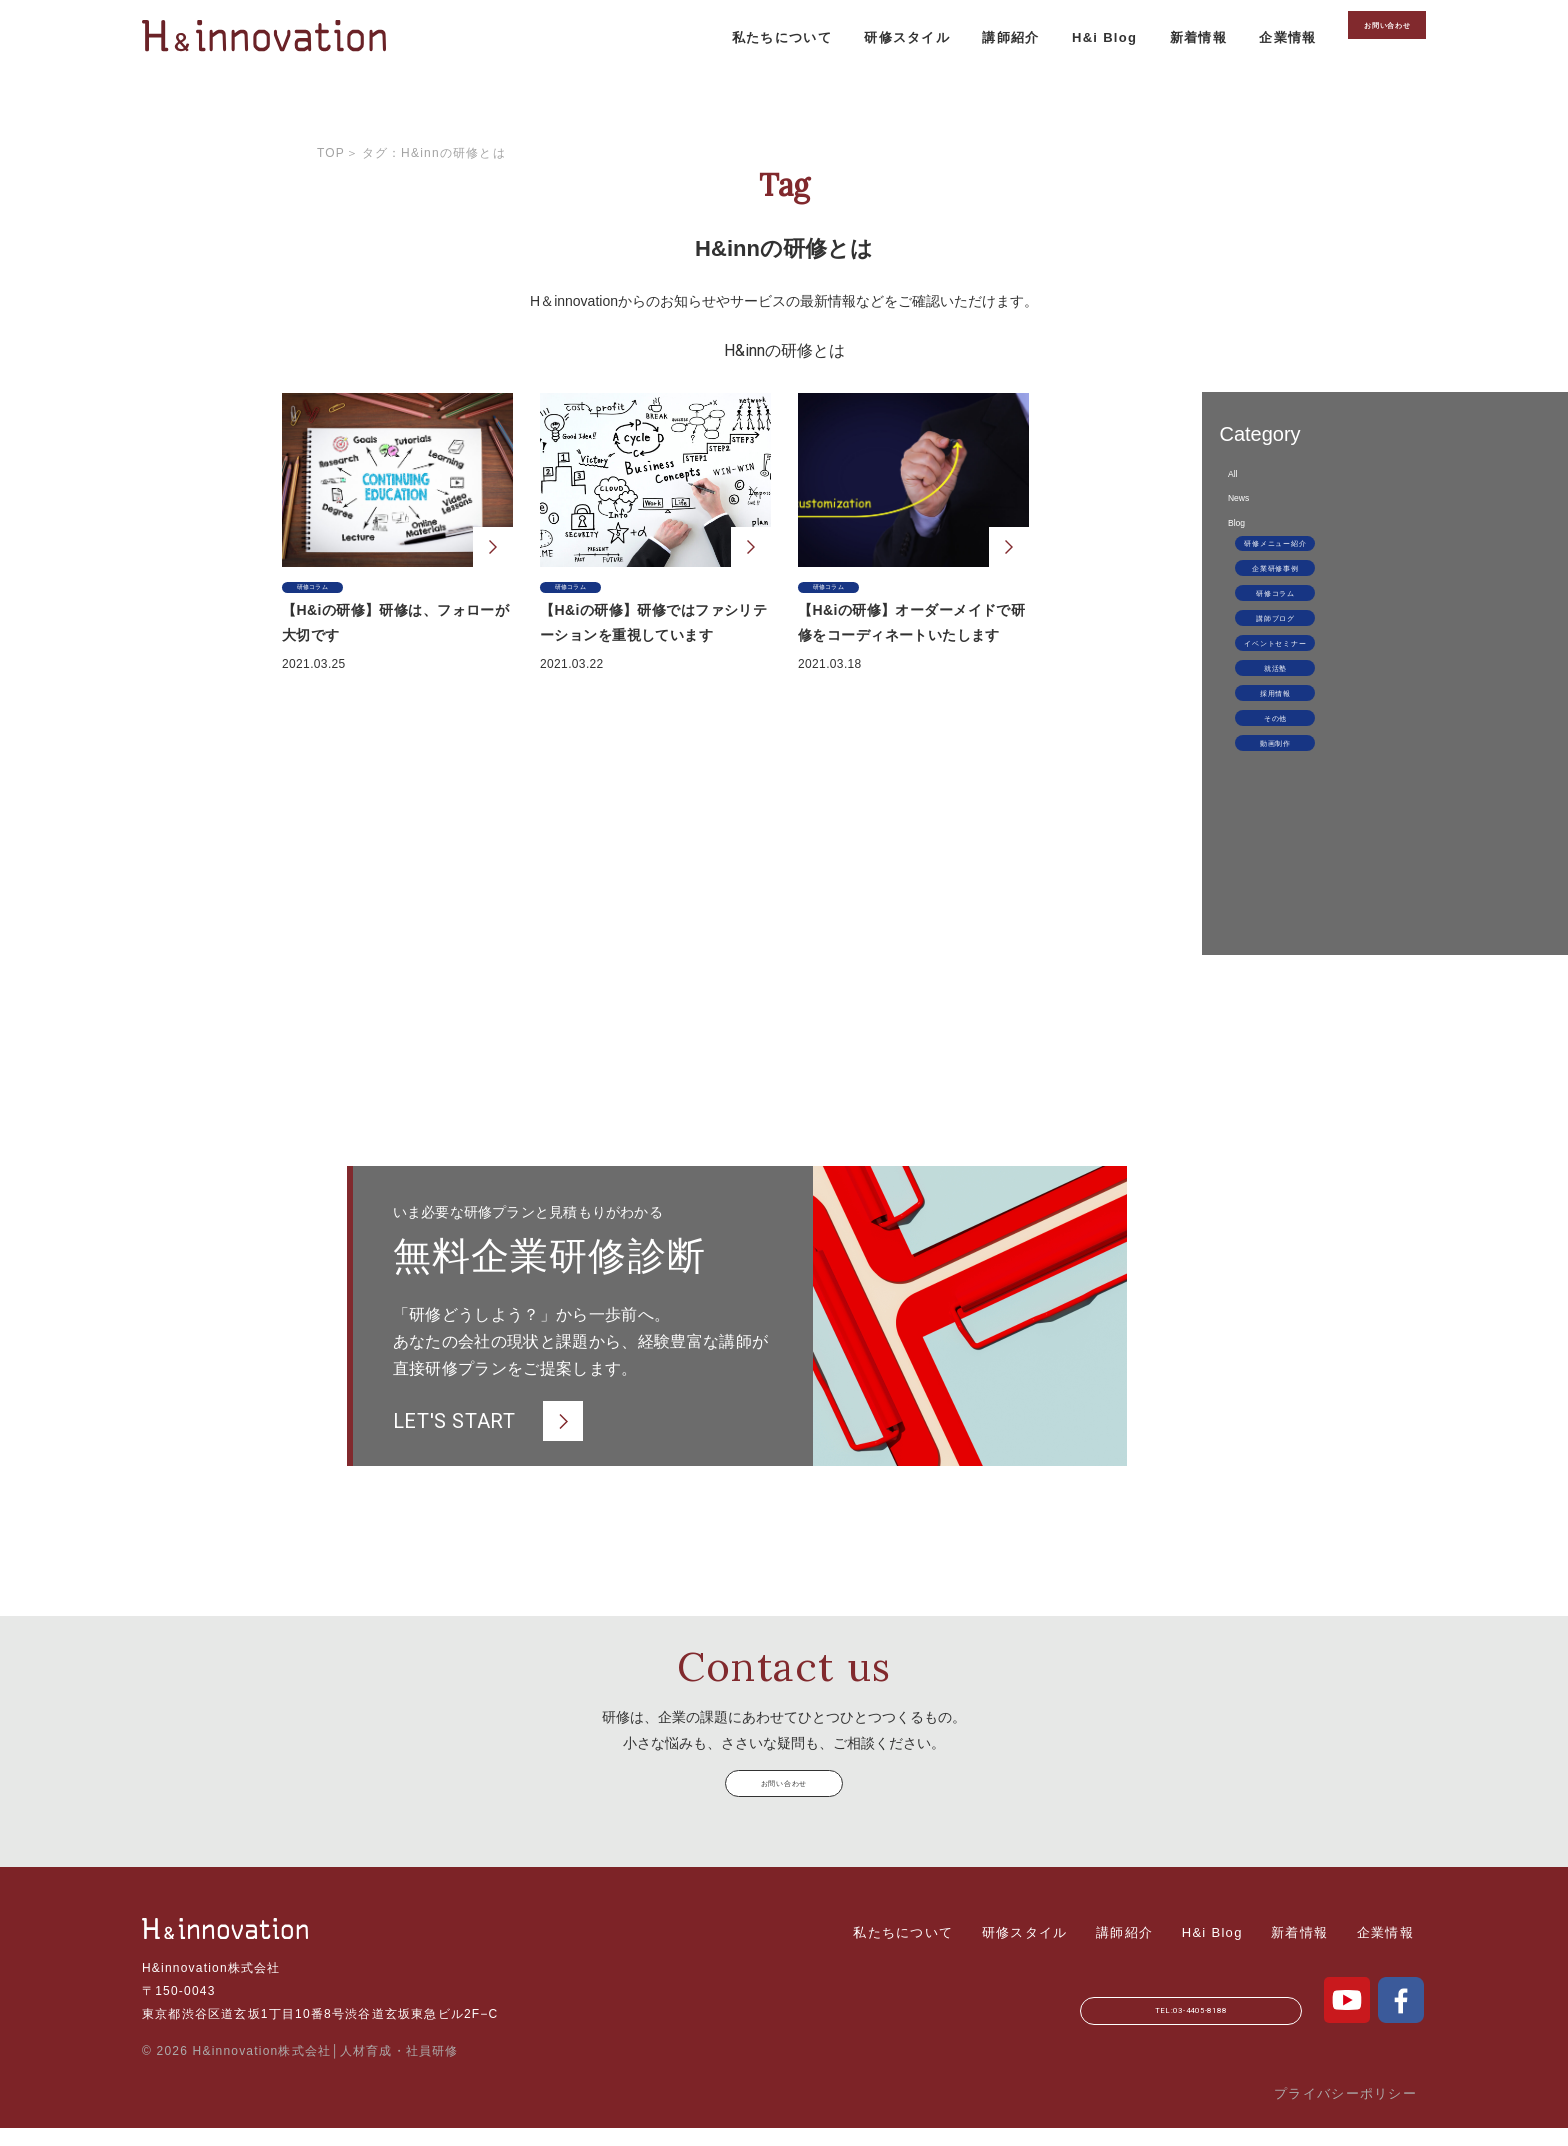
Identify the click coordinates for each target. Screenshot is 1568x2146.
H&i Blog (1033, 70)
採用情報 (1257, 849)
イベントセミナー (1256, 771)
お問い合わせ (1354, 71)
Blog (1198, 576)
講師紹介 (937, 70)
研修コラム (1257, 693)
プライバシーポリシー (1345, 2111)
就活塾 (1257, 810)
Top (331, 153)
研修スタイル (832, 70)
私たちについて (704, 70)
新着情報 (1128, 70)
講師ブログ (1257, 732)
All (1191, 484)
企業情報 (1220, 70)
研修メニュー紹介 (1256, 615)
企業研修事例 (1257, 654)
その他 (1257, 888)
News (1202, 530)
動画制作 (1257, 927)
